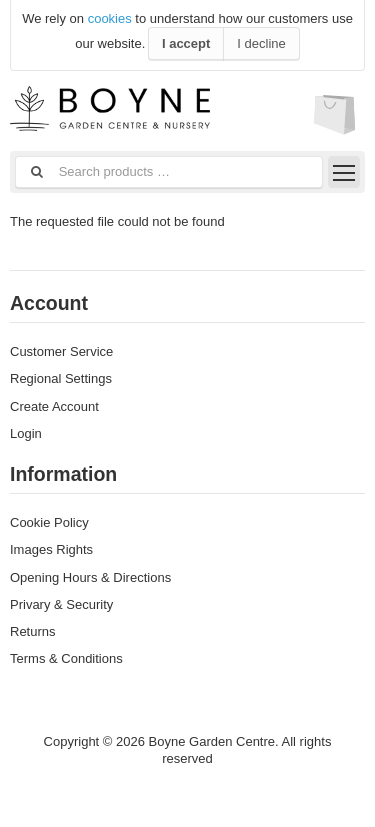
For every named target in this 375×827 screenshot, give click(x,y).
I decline (261, 43)
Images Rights (51, 549)
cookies (110, 18)
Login (26, 433)
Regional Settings (61, 378)
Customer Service (61, 351)
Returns (33, 631)
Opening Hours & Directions (90, 577)
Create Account (54, 406)
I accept (186, 43)
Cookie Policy (49, 522)
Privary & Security (61, 604)
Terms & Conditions (66, 658)
